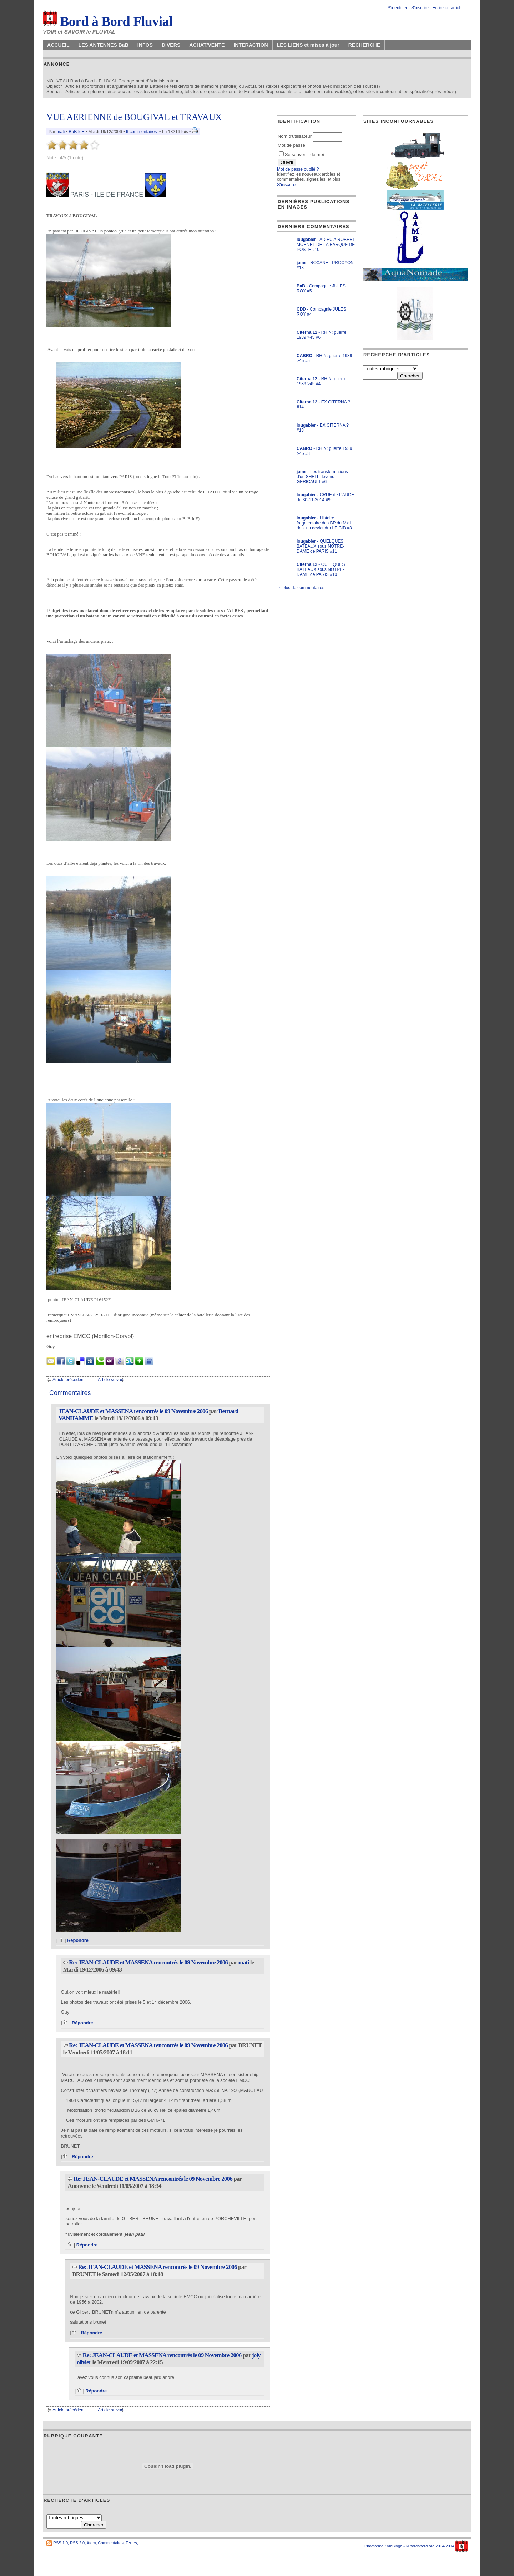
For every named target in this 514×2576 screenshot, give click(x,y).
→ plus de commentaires (300, 587)
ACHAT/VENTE (207, 45)
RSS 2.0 (77, 2543)
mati (60, 131)
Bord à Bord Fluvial (107, 21)
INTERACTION (250, 45)
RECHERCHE (364, 45)
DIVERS (171, 45)
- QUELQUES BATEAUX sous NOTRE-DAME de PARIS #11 (320, 546)
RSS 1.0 (60, 2543)
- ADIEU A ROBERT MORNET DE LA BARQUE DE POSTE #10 (326, 244)
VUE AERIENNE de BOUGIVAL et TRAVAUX (134, 117)
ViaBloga (394, 2546)
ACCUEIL (58, 45)
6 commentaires (141, 131)
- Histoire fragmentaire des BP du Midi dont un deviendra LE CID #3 (324, 523)
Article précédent (68, 1379)
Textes (131, 2543)
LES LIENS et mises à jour (308, 45)
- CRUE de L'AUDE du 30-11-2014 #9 (325, 497)
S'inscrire (420, 7)
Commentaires (111, 2543)
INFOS (145, 45)
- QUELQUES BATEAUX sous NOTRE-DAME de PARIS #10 (321, 569)
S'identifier (398, 7)
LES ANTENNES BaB (103, 45)
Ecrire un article (447, 7)
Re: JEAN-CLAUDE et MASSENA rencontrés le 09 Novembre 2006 (148, 1962)
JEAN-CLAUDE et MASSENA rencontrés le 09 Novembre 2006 (133, 1411)
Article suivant (111, 1379)
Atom (91, 2543)
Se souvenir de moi (301, 154)
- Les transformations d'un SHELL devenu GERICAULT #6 (322, 476)
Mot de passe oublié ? (298, 169)
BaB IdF (76, 131)
